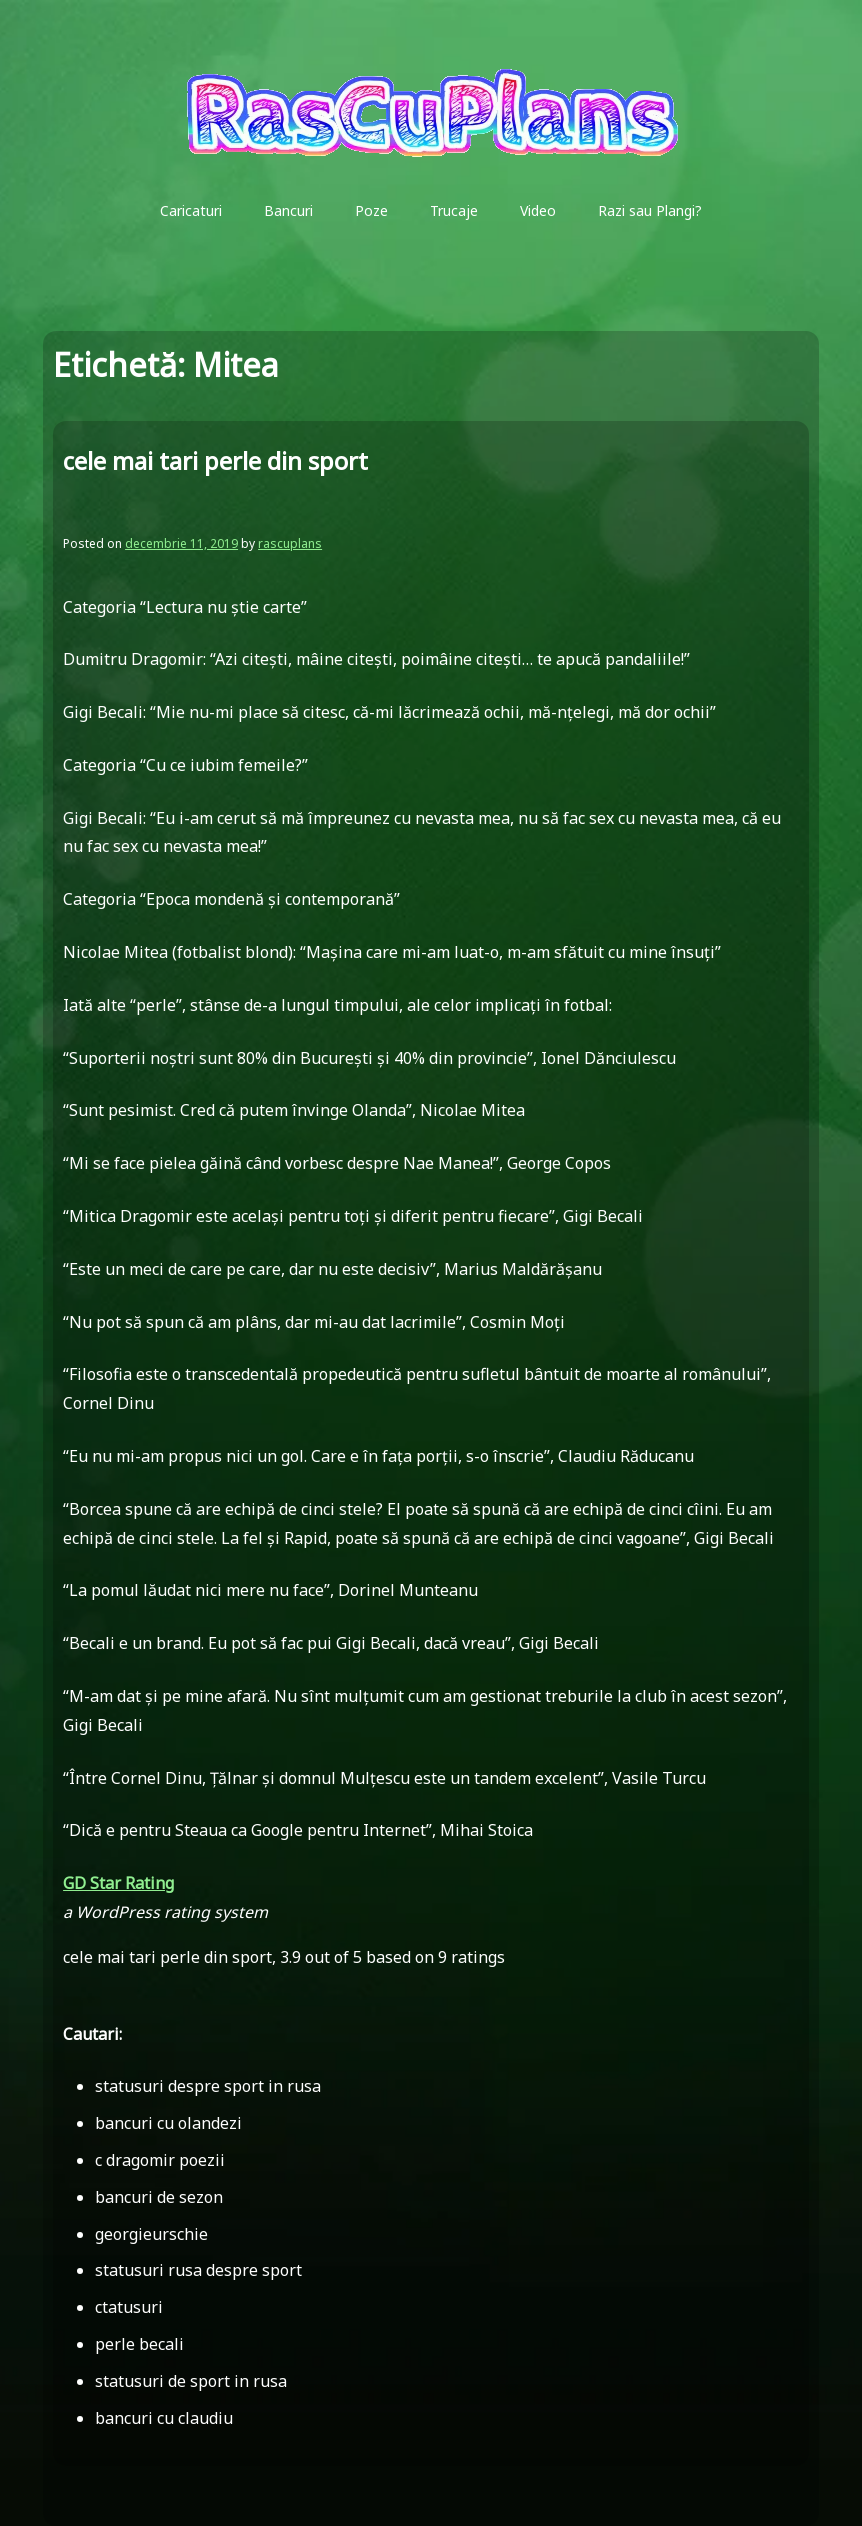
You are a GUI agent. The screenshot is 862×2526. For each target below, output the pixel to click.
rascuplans (290, 543)
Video (538, 210)
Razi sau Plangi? (650, 210)
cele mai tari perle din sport (215, 460)
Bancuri (288, 210)
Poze (371, 210)
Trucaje (454, 210)
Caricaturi (191, 210)
